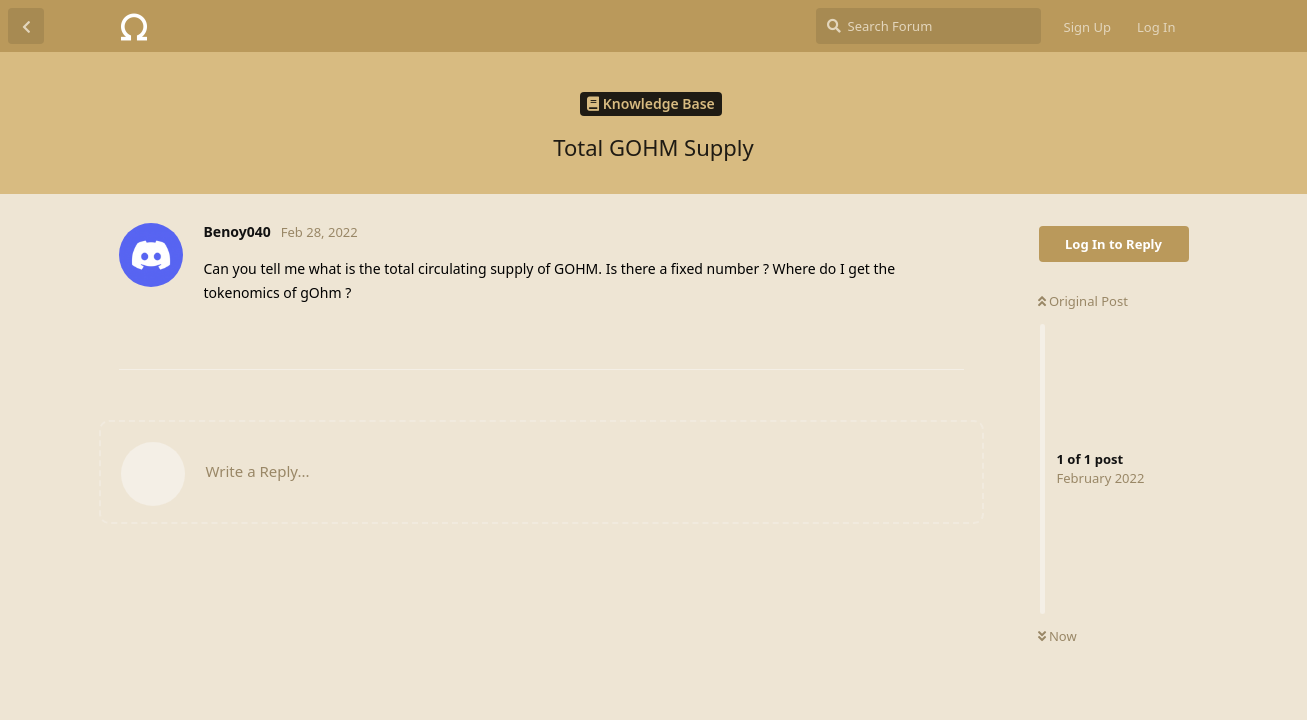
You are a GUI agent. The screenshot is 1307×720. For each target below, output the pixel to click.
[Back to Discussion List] (26, 26)
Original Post (1083, 301)
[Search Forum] (928, 26)
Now (1057, 636)
